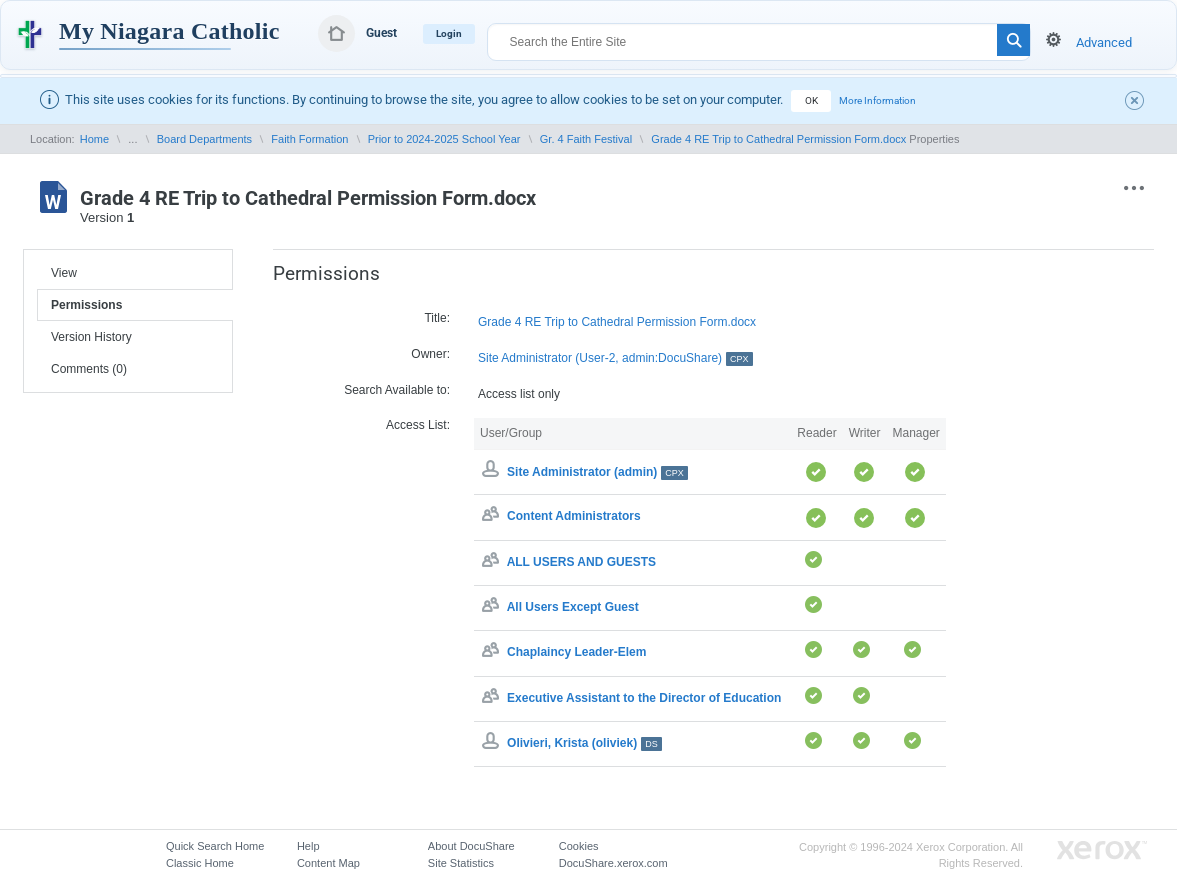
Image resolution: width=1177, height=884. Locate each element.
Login (449, 33)
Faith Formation (309, 139)
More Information (877, 100)
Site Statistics (461, 863)
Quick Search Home (215, 846)
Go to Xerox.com (1102, 850)
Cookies (579, 846)
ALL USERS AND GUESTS (581, 562)
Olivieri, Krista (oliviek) (584, 743)
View (64, 273)
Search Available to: (397, 390)
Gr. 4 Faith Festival (586, 139)
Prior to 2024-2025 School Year (444, 139)
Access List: (418, 425)
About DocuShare (471, 846)
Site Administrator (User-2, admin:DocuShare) (615, 358)
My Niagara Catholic (169, 31)
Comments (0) (89, 369)
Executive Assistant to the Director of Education (644, 698)
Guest (381, 33)
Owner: (430, 354)
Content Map (328, 863)
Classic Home (200, 863)
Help (308, 846)
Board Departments (204, 139)
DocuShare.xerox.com (613, 863)
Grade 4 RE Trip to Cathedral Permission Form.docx (778, 139)
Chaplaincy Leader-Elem (576, 653)
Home (94, 139)
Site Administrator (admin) (597, 472)
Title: (437, 318)
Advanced (1104, 42)
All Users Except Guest (573, 607)
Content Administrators (574, 517)
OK (811, 100)
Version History (91, 337)
